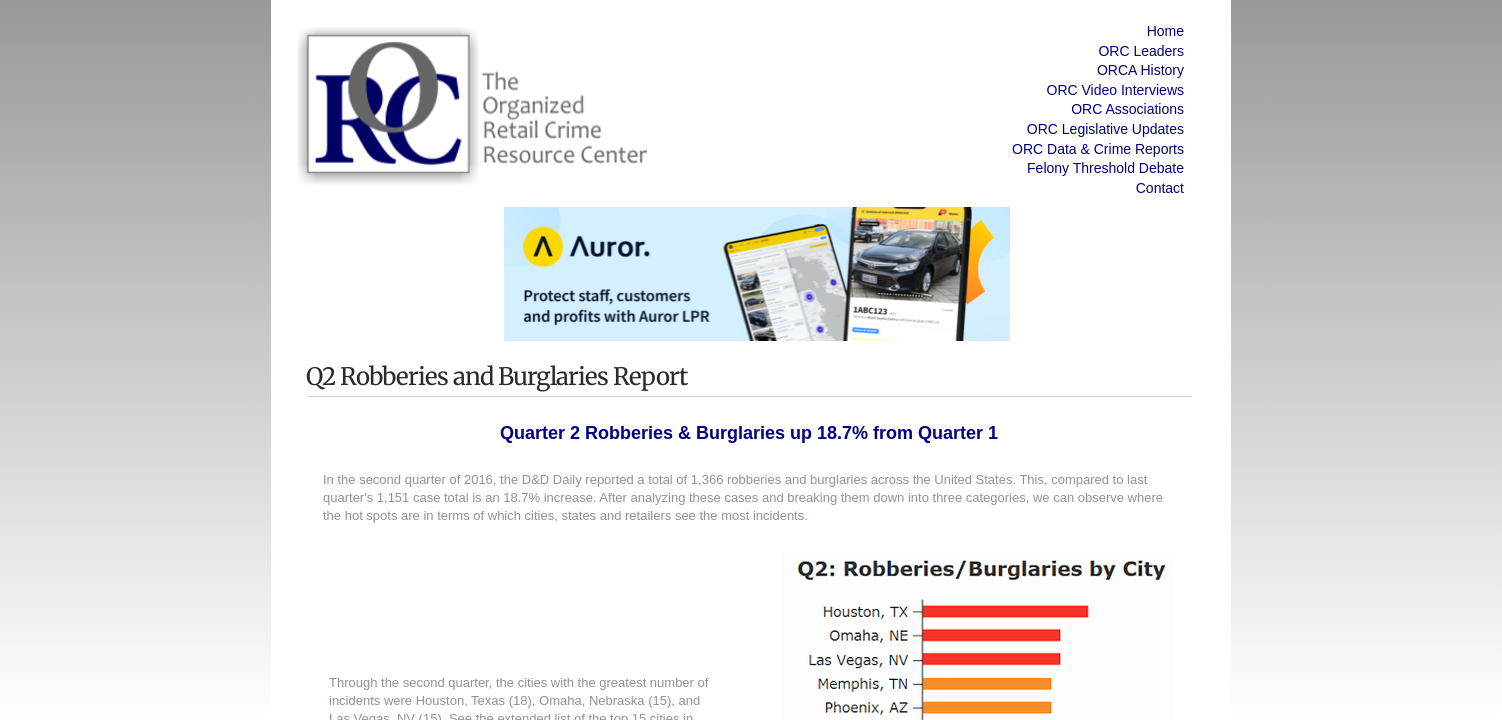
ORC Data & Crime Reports (1098, 149)
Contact (1160, 188)
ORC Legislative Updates (1105, 129)
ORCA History (1140, 70)
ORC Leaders (1141, 51)
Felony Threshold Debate (1105, 168)
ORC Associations (1127, 109)
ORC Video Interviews (1115, 90)
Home (1165, 31)
